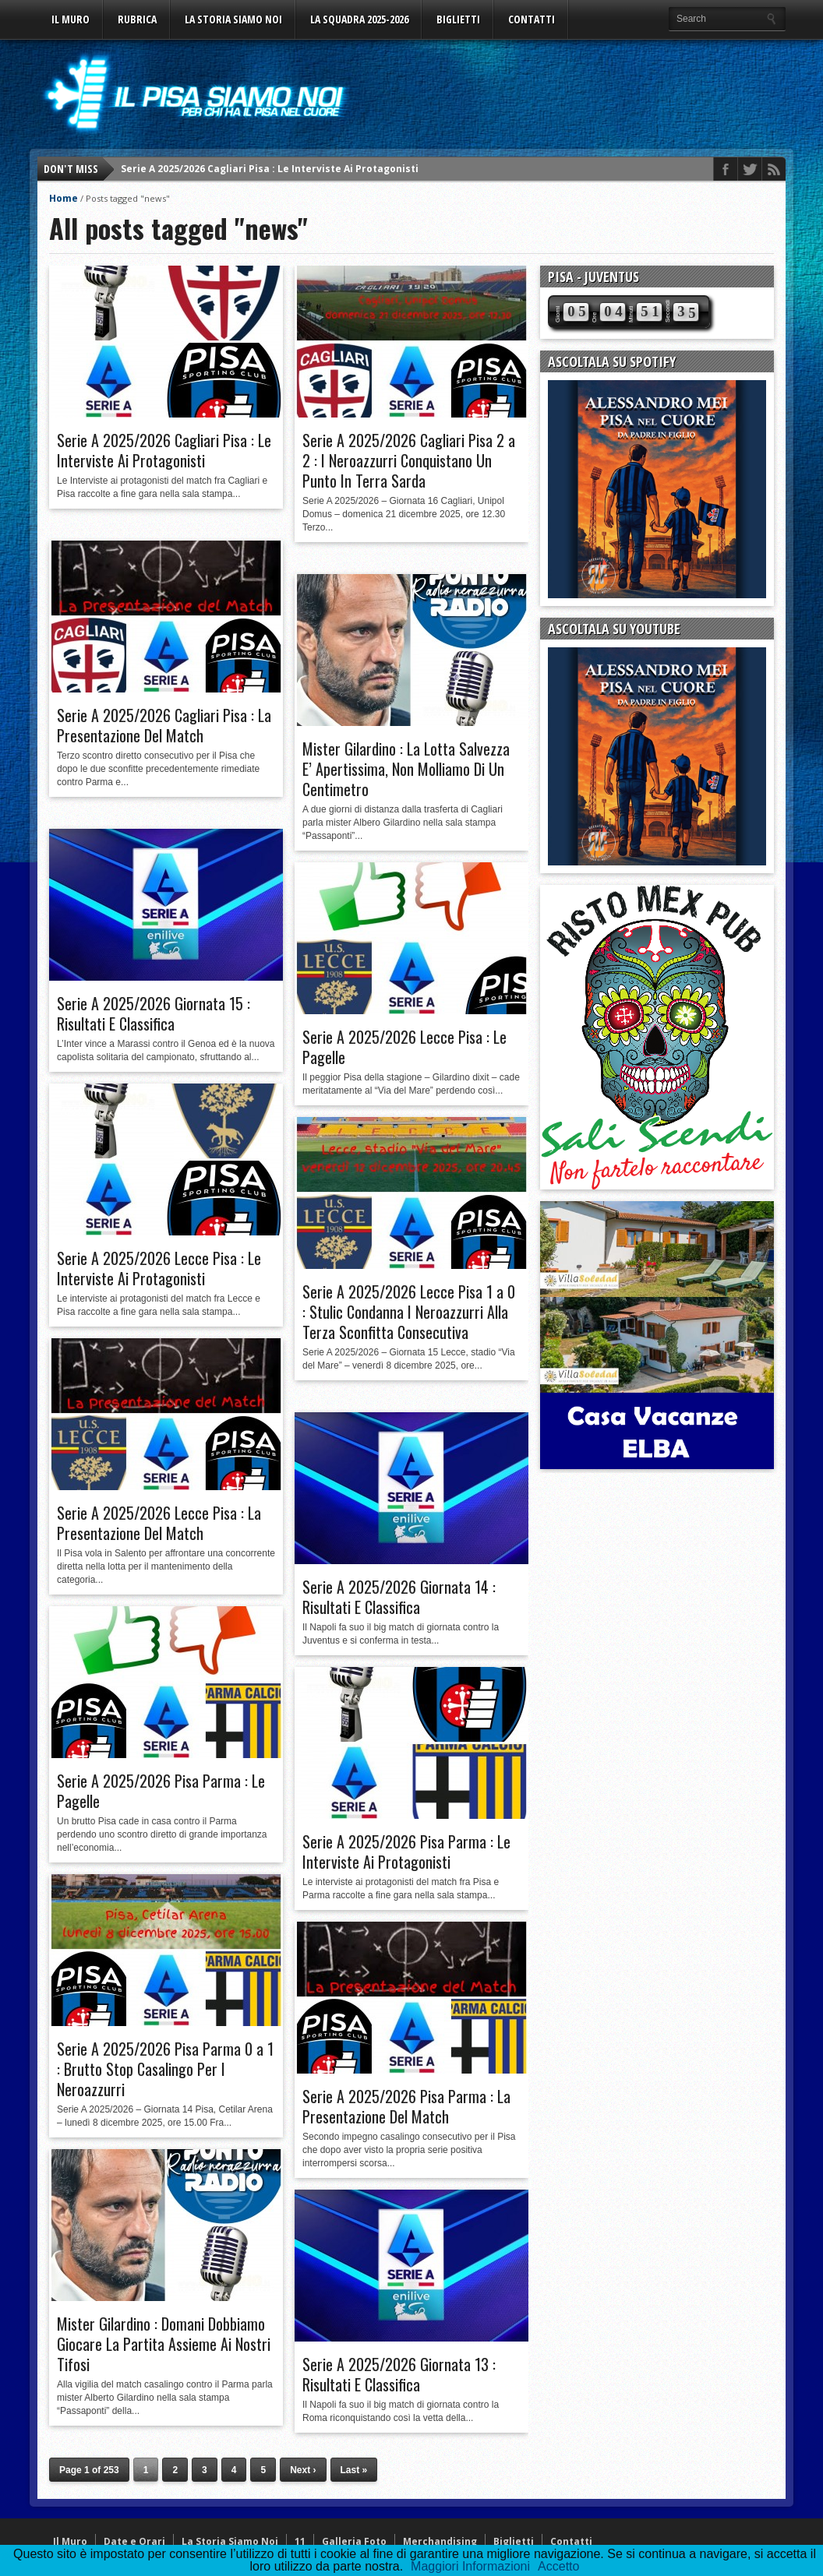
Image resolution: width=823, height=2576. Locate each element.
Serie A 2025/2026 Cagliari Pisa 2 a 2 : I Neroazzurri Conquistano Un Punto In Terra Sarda (408, 460)
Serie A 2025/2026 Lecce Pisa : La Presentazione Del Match (159, 1523)
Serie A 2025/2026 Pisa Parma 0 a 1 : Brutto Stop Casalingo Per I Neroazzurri (165, 2069)
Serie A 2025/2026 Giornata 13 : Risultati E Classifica (399, 2374)
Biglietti (458, 19)
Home (63, 198)
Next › (303, 2470)
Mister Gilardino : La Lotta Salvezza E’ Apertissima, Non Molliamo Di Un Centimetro (406, 769)
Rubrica (137, 19)
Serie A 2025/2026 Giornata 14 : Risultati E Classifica (399, 1597)
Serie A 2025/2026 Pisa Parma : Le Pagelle (161, 1791)
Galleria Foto (354, 2541)
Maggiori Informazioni (470, 2566)
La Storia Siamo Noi (233, 19)
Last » (354, 2470)
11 (300, 2541)
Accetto (558, 2566)
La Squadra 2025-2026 (359, 19)
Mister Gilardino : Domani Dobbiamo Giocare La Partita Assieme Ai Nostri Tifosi (163, 2344)
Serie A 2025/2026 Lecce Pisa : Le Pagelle (404, 1047)
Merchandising (440, 2541)
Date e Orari (134, 2541)
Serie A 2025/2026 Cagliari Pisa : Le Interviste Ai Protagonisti (270, 168)
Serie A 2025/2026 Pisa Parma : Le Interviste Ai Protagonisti (406, 1851)
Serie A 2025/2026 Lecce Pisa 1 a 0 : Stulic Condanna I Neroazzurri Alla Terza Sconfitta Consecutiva (408, 1312)
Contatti (531, 19)
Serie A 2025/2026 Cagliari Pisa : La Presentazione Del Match (164, 725)
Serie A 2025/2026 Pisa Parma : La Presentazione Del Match (406, 2106)
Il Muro (70, 19)
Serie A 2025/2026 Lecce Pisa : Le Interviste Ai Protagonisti (159, 1268)
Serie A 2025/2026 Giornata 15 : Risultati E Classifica (153, 1013)
